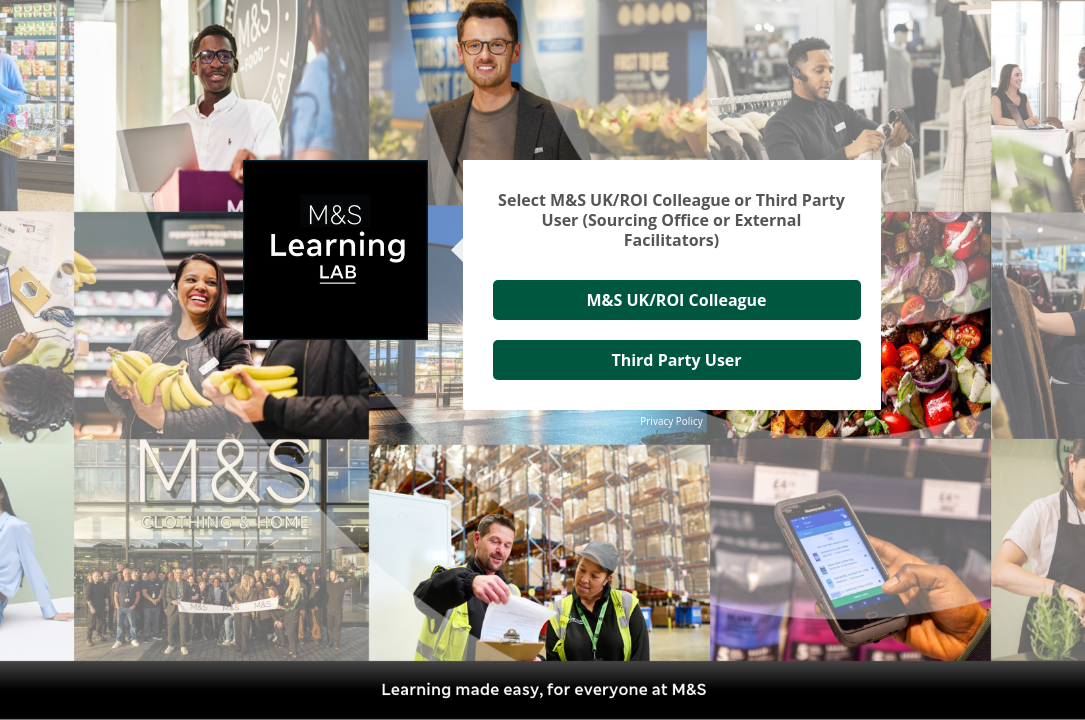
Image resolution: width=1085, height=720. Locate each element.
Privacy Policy (671, 421)
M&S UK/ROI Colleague (676, 300)
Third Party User (676, 360)
